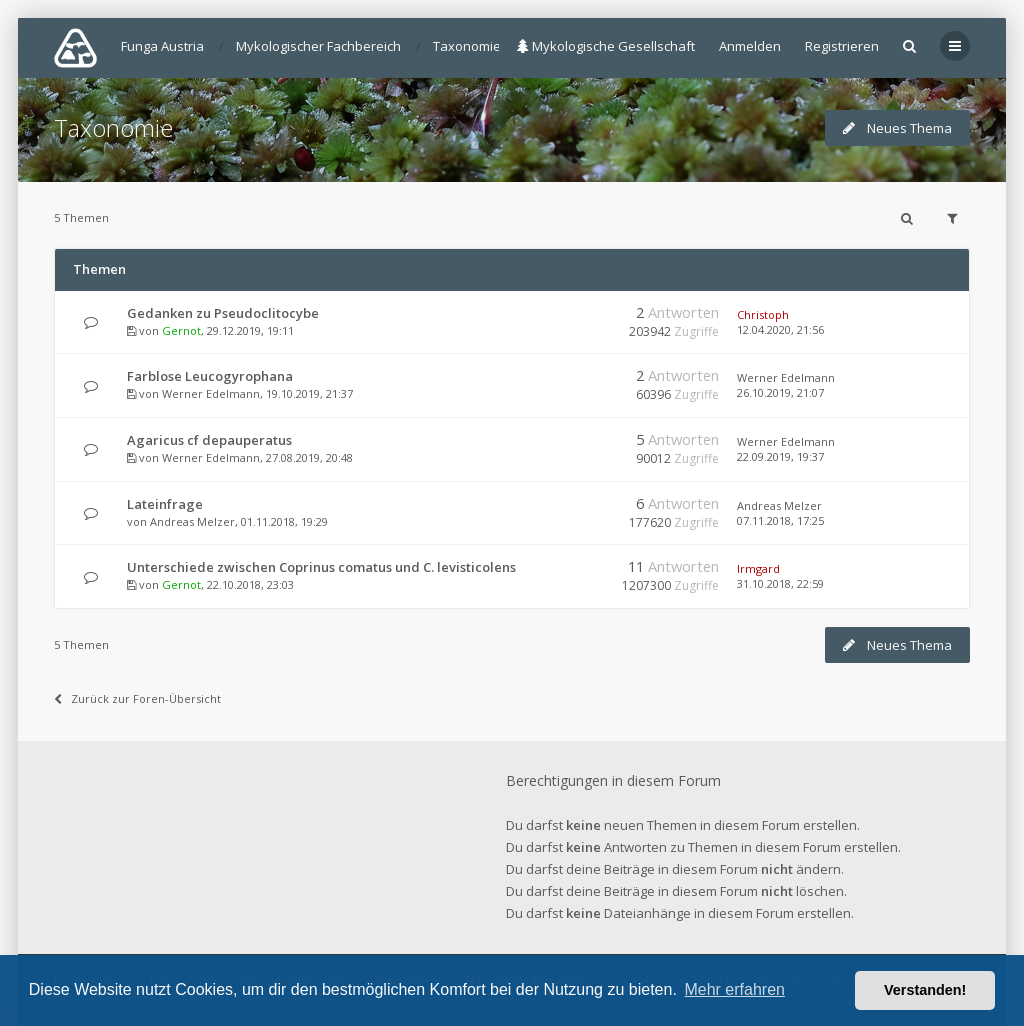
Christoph (763, 314)
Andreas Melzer (192, 521)
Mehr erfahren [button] (734, 989)
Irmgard (758, 568)
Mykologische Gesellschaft (606, 46)
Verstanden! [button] (925, 990)
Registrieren (842, 46)
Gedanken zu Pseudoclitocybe (223, 313)
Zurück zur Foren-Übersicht (137, 698)
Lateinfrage (165, 504)
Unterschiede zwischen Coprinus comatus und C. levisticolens (321, 567)
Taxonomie (113, 127)
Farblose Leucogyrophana (210, 376)
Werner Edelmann (211, 393)
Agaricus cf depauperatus (209, 440)
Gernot (181, 330)
